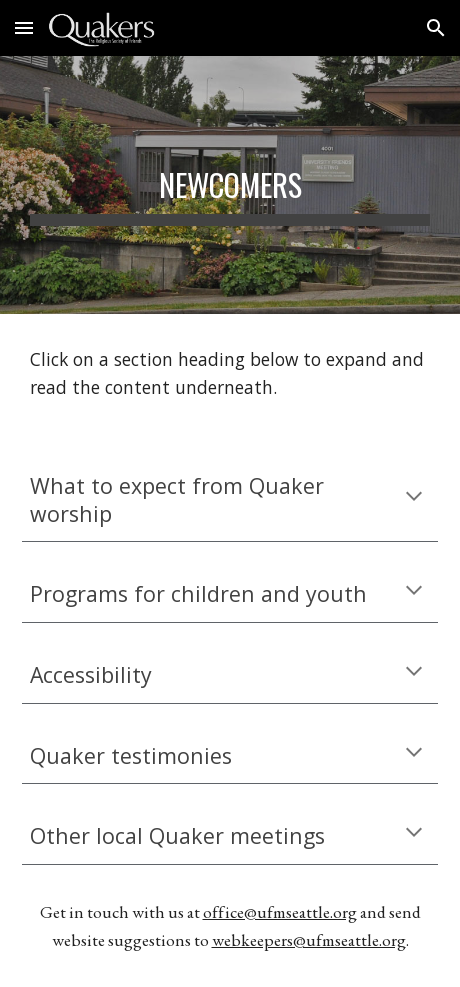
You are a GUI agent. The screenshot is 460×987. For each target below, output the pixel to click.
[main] (230, 185)
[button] (24, 27)
